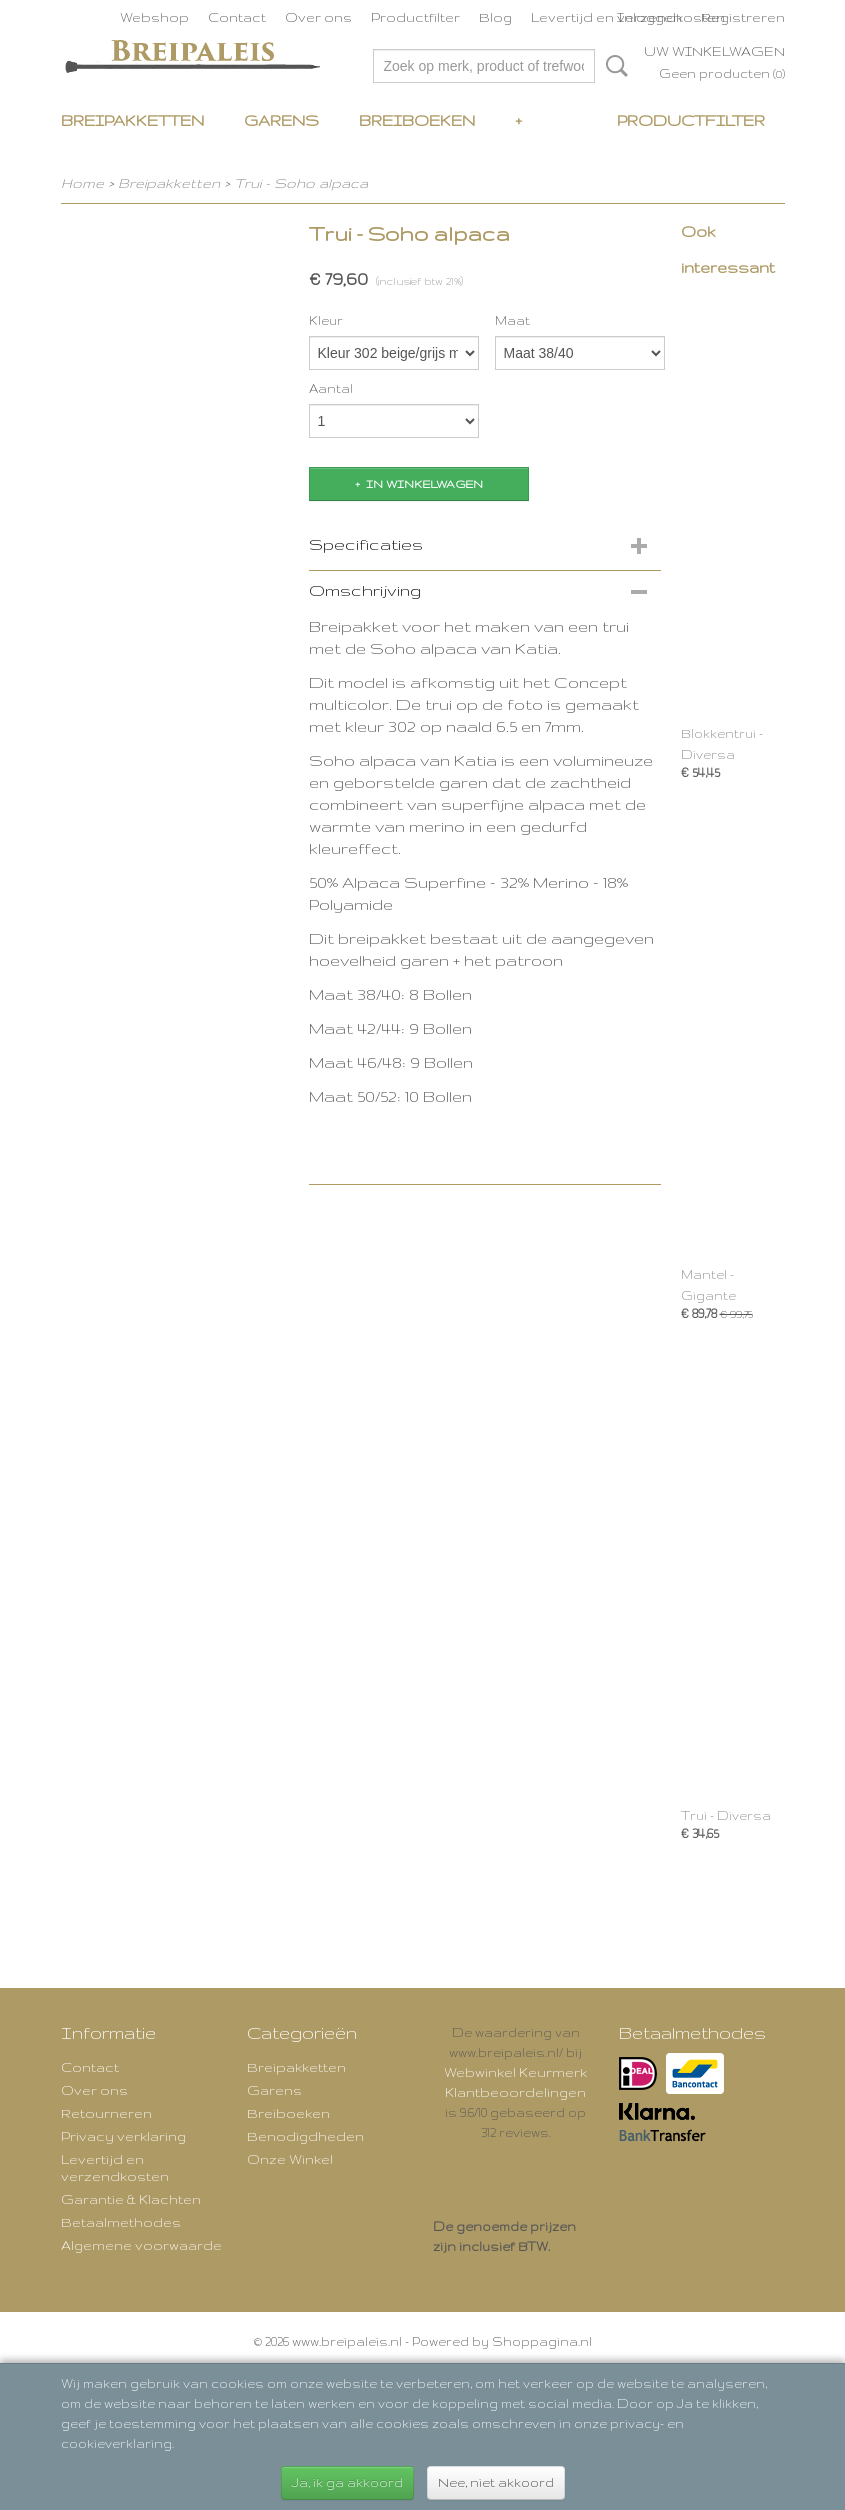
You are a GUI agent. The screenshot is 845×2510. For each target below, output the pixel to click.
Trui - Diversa (726, 1815)
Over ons (318, 17)
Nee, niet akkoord (496, 2482)
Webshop (154, 17)
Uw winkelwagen (714, 51)
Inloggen (649, 17)
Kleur (326, 320)
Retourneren (106, 2113)
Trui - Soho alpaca (301, 183)
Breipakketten (132, 120)
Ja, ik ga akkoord (347, 2482)
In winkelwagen (424, 484)
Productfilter (415, 17)
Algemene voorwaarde (141, 2245)
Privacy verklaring (123, 2136)
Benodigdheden (305, 2136)
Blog (495, 17)
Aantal (331, 388)
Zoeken (613, 66)
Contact (237, 17)
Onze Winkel (290, 2159)
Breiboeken (417, 120)
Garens (281, 120)
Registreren (743, 17)
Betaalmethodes (121, 2222)
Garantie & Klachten (131, 2199)
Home (82, 183)
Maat (512, 320)
